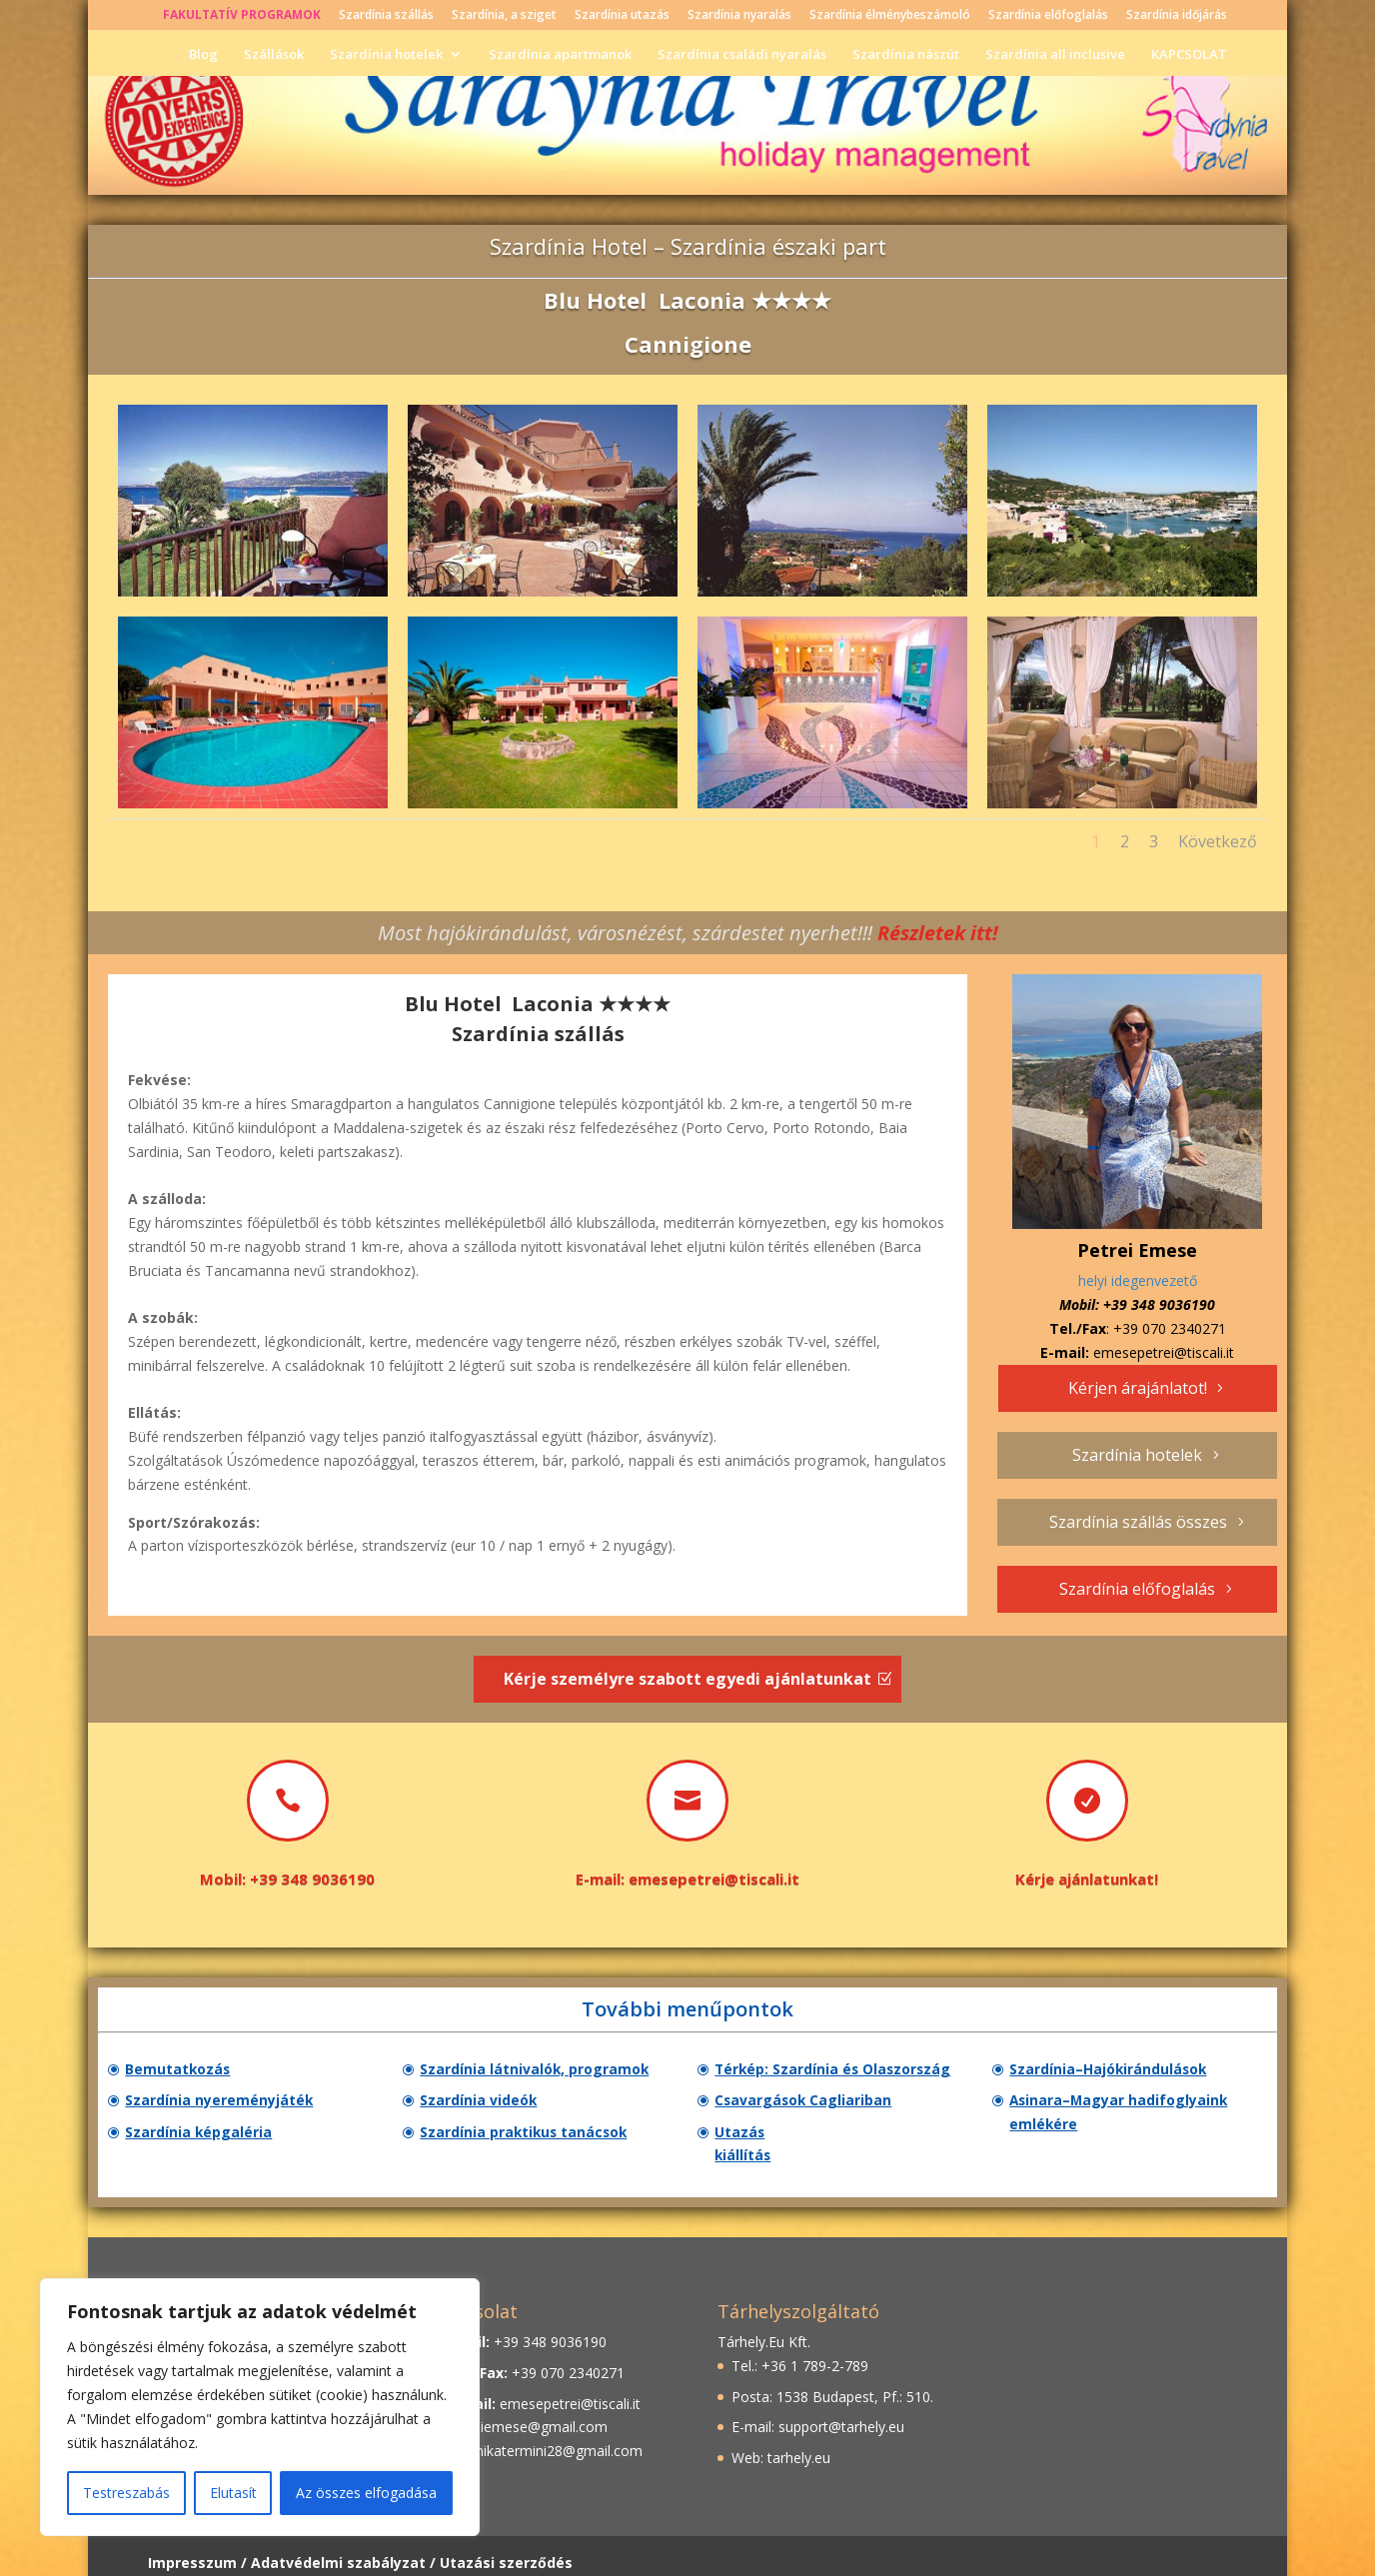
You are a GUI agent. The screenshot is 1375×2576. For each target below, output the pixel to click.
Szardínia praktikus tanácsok (533, 2138)
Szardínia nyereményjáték (226, 2104)
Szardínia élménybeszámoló (889, 16)
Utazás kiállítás (775, 2138)
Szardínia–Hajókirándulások (1116, 2069)
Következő (1217, 841)
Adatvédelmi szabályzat (338, 2549)
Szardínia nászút (905, 53)
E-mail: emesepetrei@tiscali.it (687, 1879)
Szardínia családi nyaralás (742, 53)
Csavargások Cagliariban (810, 2104)
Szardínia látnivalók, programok (544, 2069)
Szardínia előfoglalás (1048, 16)
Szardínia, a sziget (504, 16)
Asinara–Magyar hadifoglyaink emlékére (1126, 2117)
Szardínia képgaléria (204, 2138)
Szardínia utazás (622, 16)
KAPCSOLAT (1189, 53)
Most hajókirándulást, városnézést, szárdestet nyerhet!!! (688, 932)
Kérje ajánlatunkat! (1086, 1879)
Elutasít (233, 2492)
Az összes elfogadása (366, 2492)
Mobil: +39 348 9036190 (287, 1879)
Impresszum (192, 2549)
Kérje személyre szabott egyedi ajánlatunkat (687, 1679)
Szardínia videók (485, 2104)
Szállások (274, 53)
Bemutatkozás (183, 2069)
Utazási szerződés (506, 2549)
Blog (203, 53)
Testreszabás (126, 2492)
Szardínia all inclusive (1055, 53)
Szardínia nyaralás (739, 16)
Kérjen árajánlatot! (1137, 1388)
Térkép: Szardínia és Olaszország (841, 2069)
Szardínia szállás (386, 16)
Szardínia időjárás (1176, 16)
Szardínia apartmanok (560, 53)
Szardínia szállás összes (1138, 1522)
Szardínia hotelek (386, 53)
